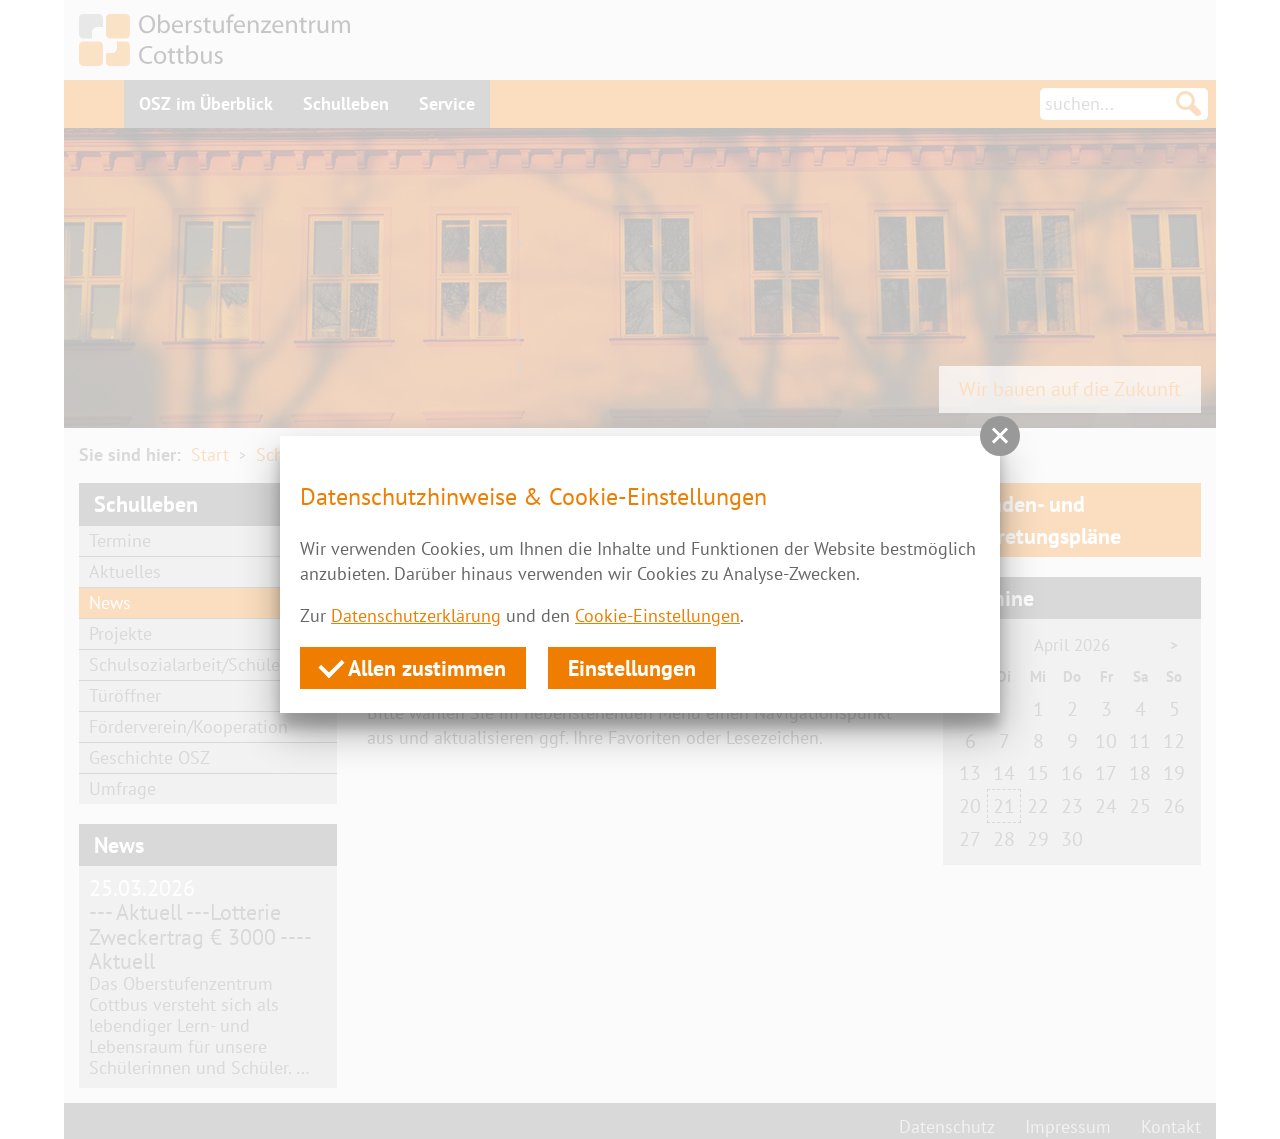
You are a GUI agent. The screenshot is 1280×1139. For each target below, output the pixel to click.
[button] (1000, 436)
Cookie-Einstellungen (657, 615)
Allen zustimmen (413, 667)
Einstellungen (632, 668)
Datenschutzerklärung (416, 615)
